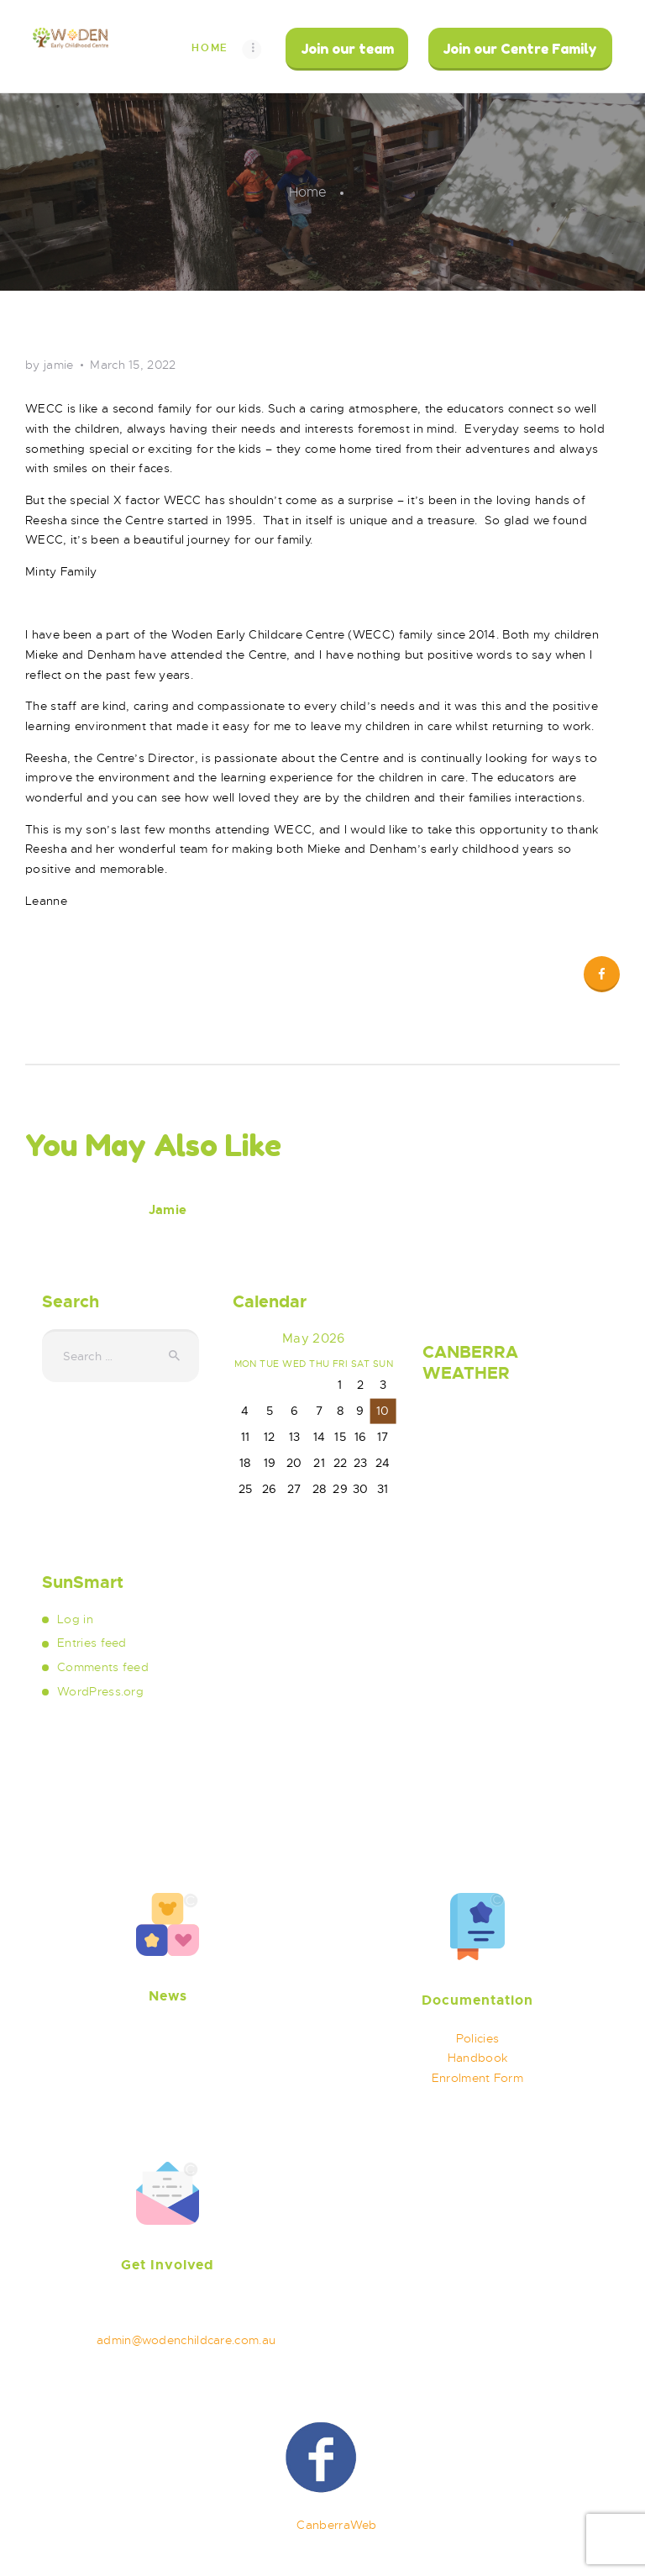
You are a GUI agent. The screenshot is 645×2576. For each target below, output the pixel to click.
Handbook (477, 2057)
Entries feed (92, 1642)
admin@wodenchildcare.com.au (186, 2339)
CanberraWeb (336, 2524)
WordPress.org (100, 1691)
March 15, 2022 (133, 364)
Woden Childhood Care (149, 2524)
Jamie (167, 1210)
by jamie (51, 364)
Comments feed (103, 1666)
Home (308, 192)
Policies (477, 2038)
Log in (75, 1619)
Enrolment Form (477, 2077)
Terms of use (418, 2524)
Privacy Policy (524, 2524)
